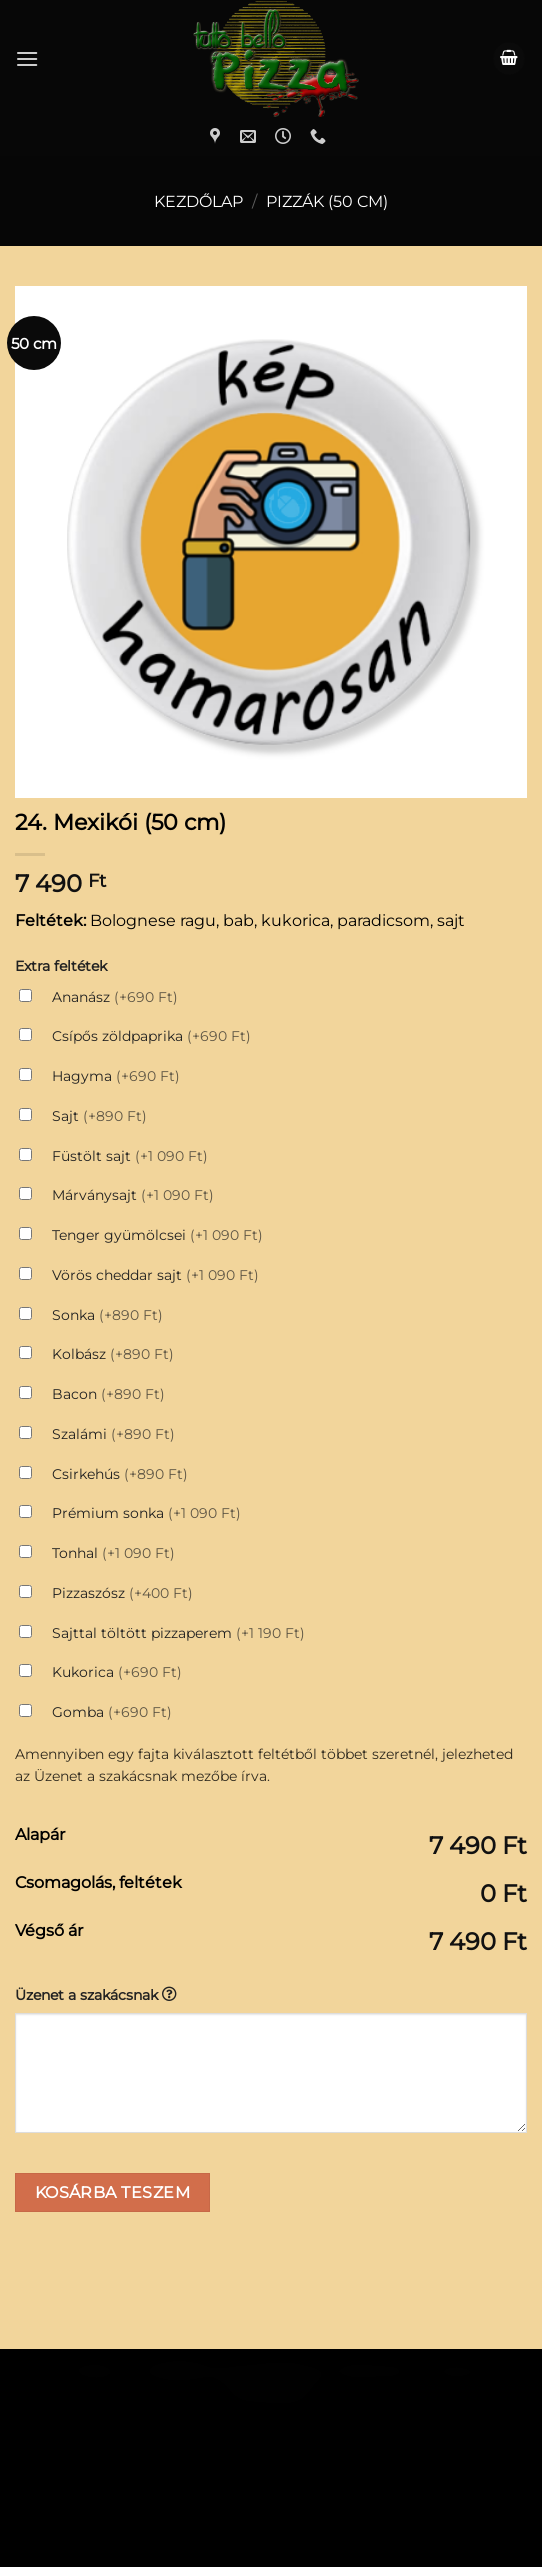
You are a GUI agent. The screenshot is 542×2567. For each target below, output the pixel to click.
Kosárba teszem (113, 2025)
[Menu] (27, 58)
